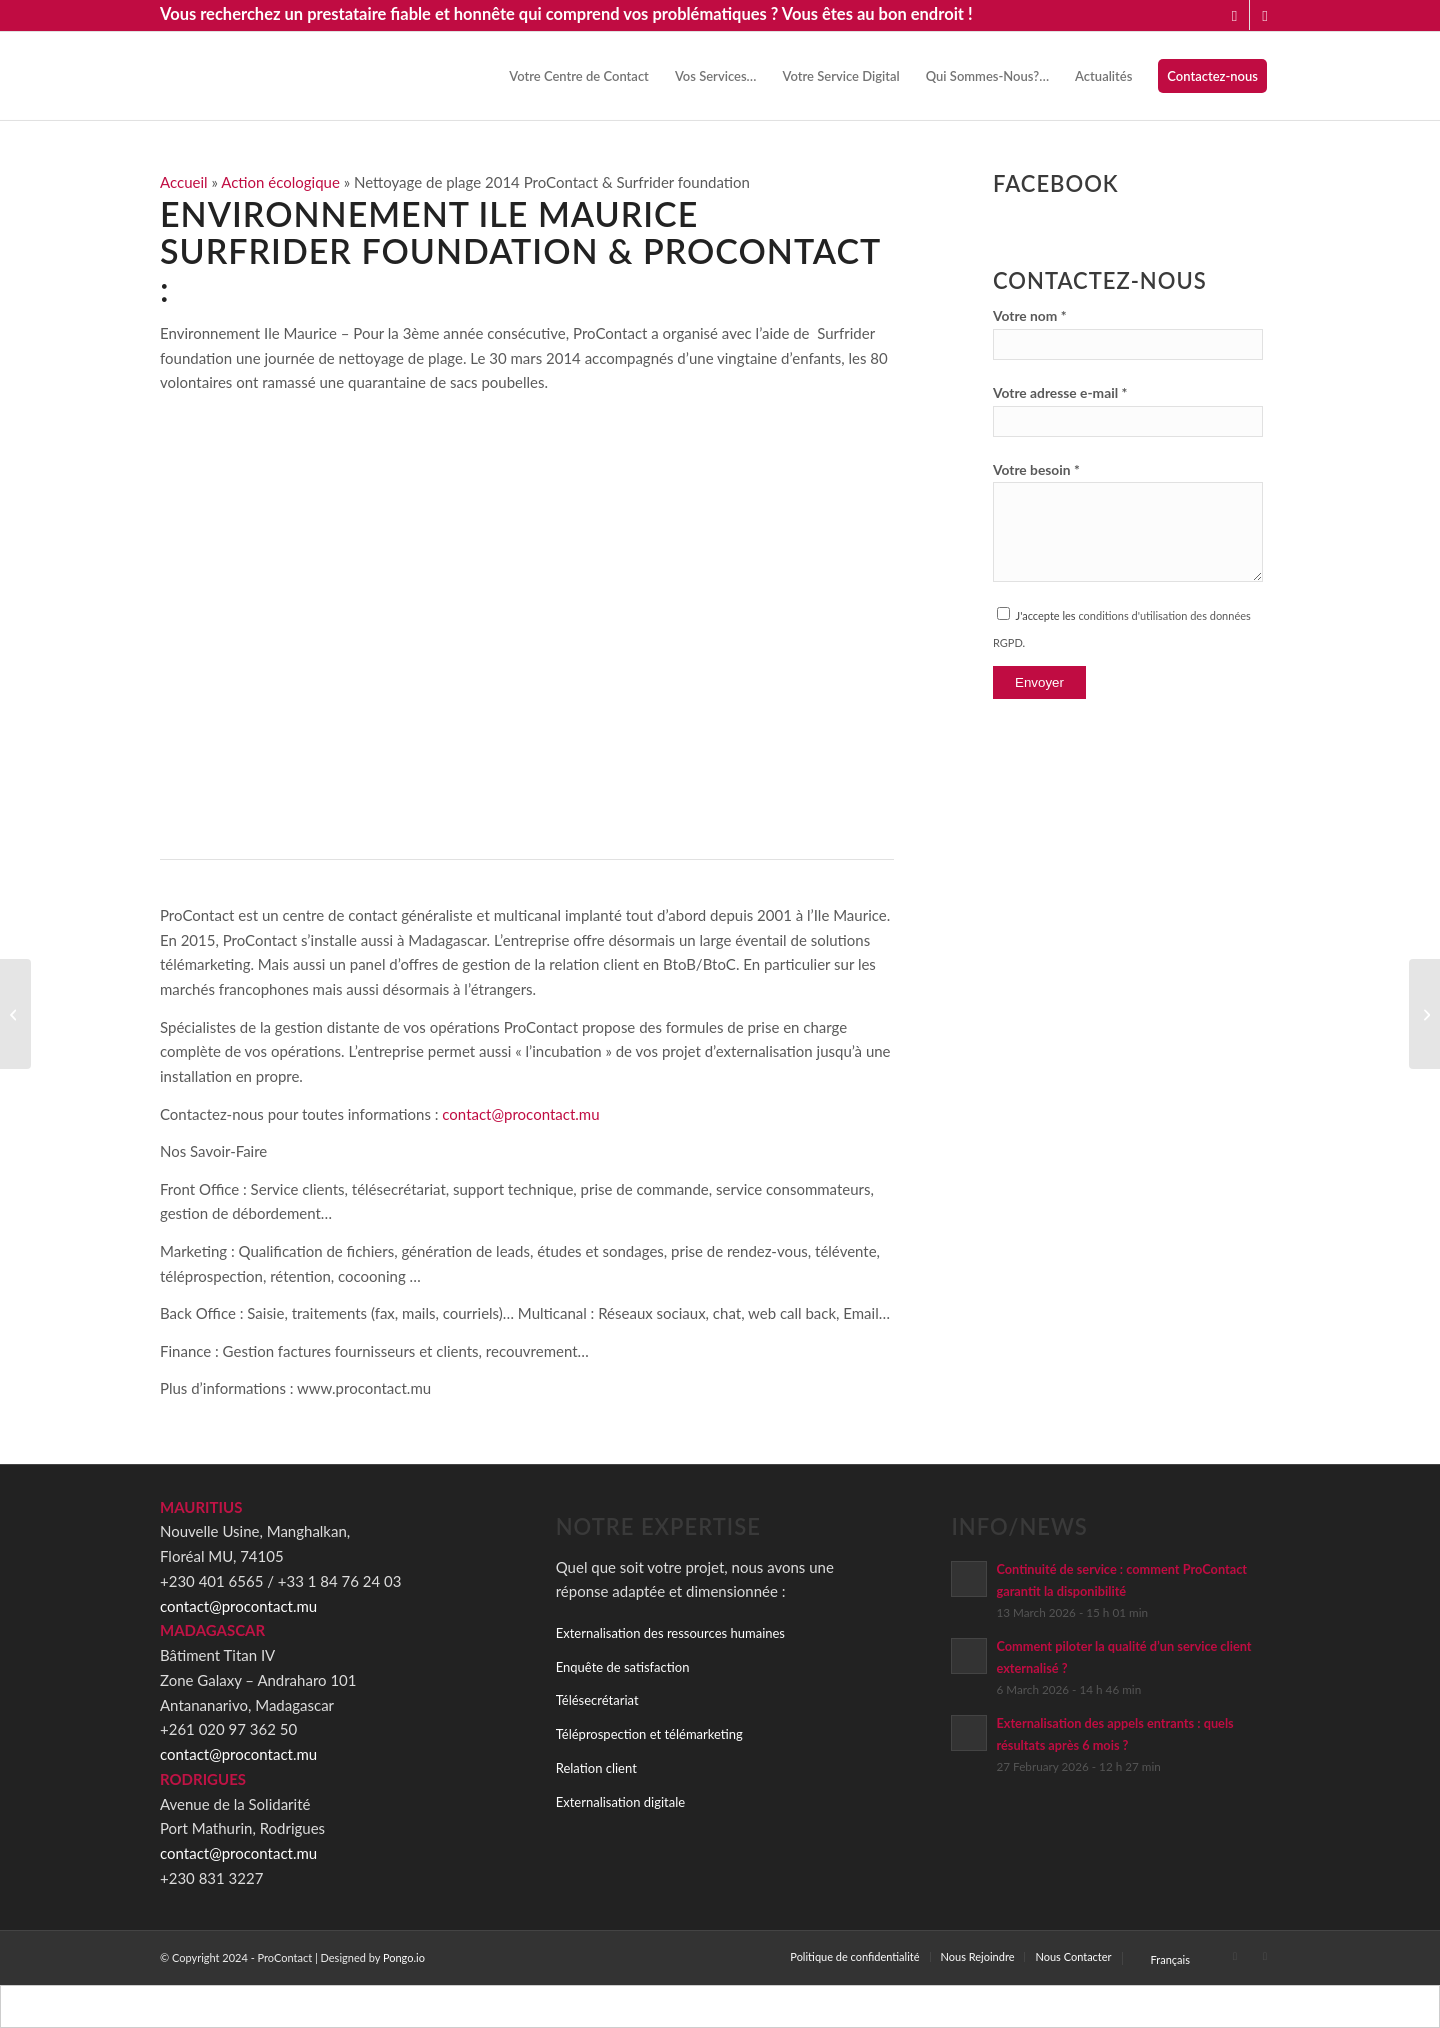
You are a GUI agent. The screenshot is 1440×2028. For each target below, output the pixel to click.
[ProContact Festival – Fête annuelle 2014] (15, 1014)
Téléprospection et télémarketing (649, 1734)
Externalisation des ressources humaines (670, 1633)
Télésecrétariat (597, 1700)
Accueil (184, 182)
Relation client (596, 1768)
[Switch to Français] (701, 2006)
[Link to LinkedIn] (1234, 15)
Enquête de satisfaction (623, 1667)
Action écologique (280, 182)
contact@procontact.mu (520, 1114)
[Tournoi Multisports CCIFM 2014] (1424, 1014)
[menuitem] (579, 76)
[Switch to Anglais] (739, 2006)
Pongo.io (404, 1957)
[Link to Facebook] (1265, 15)
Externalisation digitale (620, 1802)
